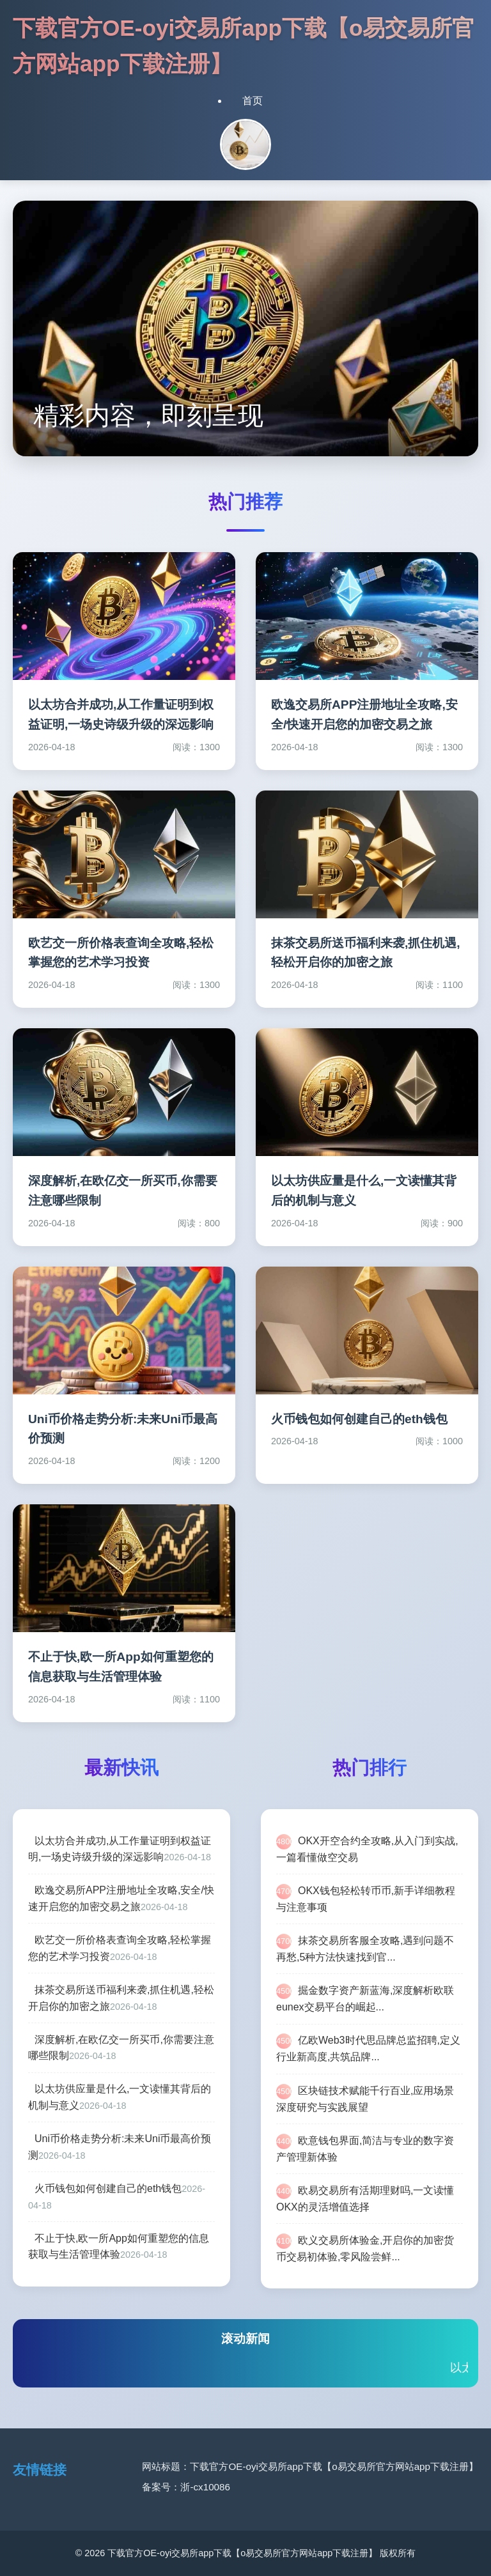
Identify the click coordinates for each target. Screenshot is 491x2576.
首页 (252, 100)
